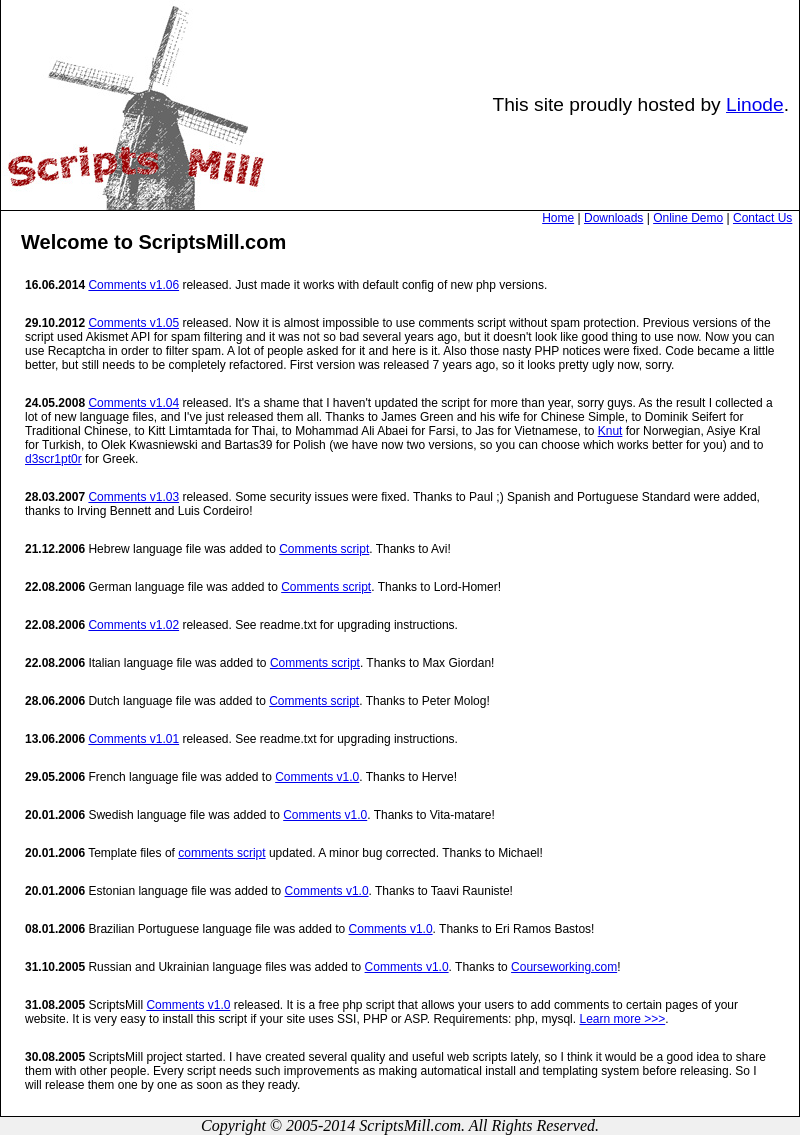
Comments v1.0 (317, 777)
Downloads (613, 218)
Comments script (324, 549)
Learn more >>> (622, 1019)
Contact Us (762, 218)
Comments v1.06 (133, 285)
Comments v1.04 (133, 403)
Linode (755, 104)
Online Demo (688, 218)
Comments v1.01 (133, 739)
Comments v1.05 (133, 323)
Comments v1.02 (133, 625)
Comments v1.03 (133, 497)
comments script (221, 853)
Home (558, 218)
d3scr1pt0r (53, 459)
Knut (610, 431)
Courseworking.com (564, 967)
